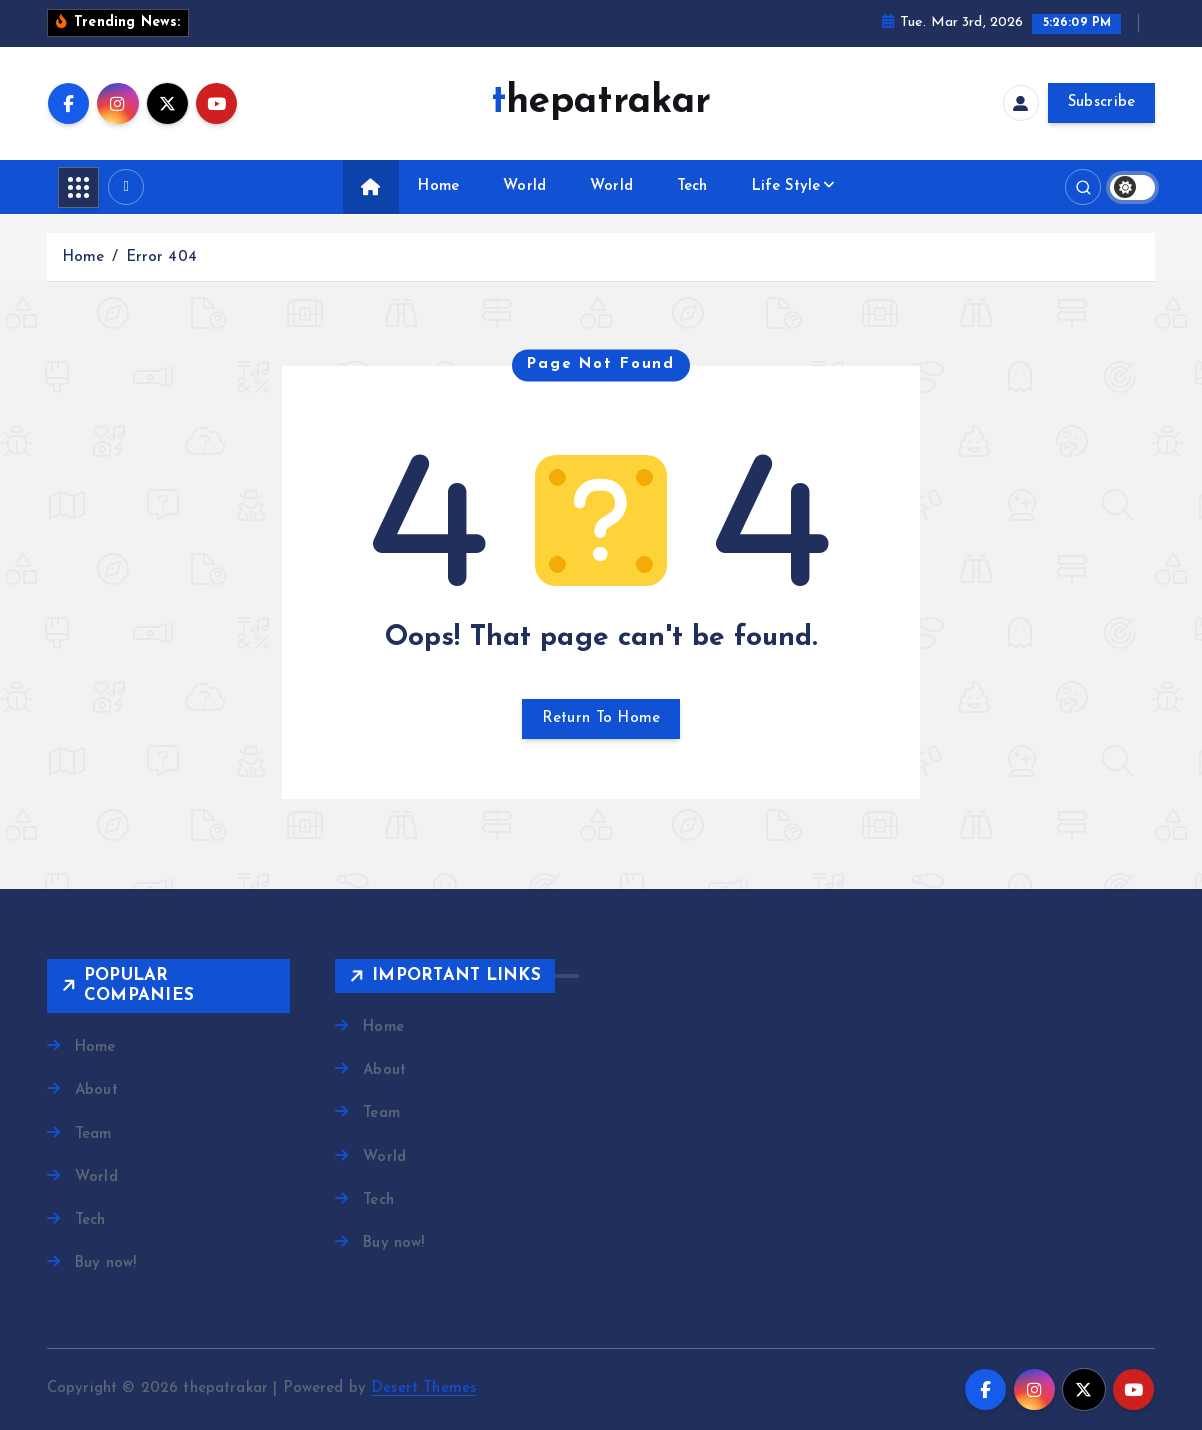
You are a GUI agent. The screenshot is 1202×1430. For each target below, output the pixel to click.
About (96, 1090)
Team (93, 1134)
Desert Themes (423, 1388)
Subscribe (1102, 102)
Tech (692, 186)
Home (438, 186)
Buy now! (105, 1263)
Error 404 (161, 257)
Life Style (786, 186)
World (524, 186)
